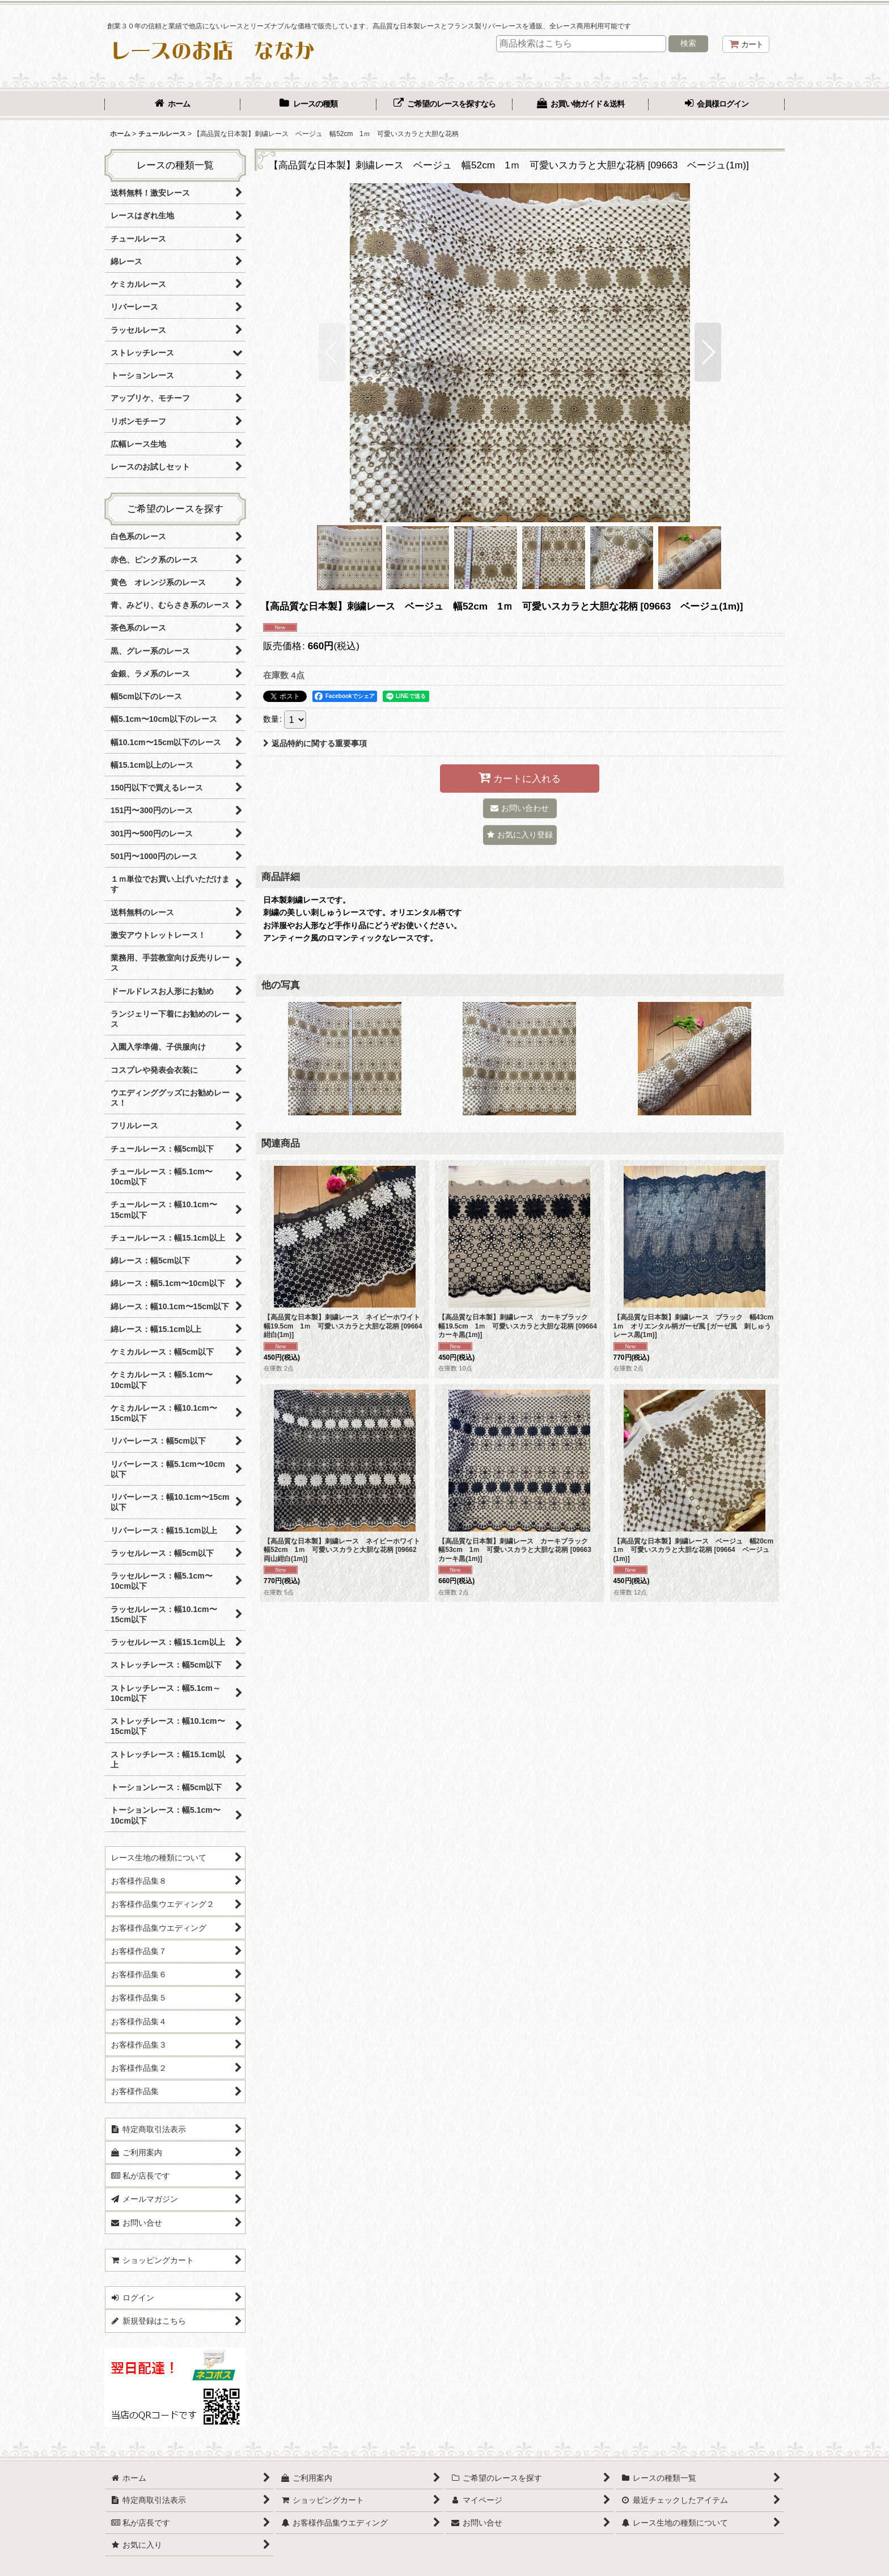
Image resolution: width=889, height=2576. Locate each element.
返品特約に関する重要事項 (315, 743)
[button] (332, 352)
